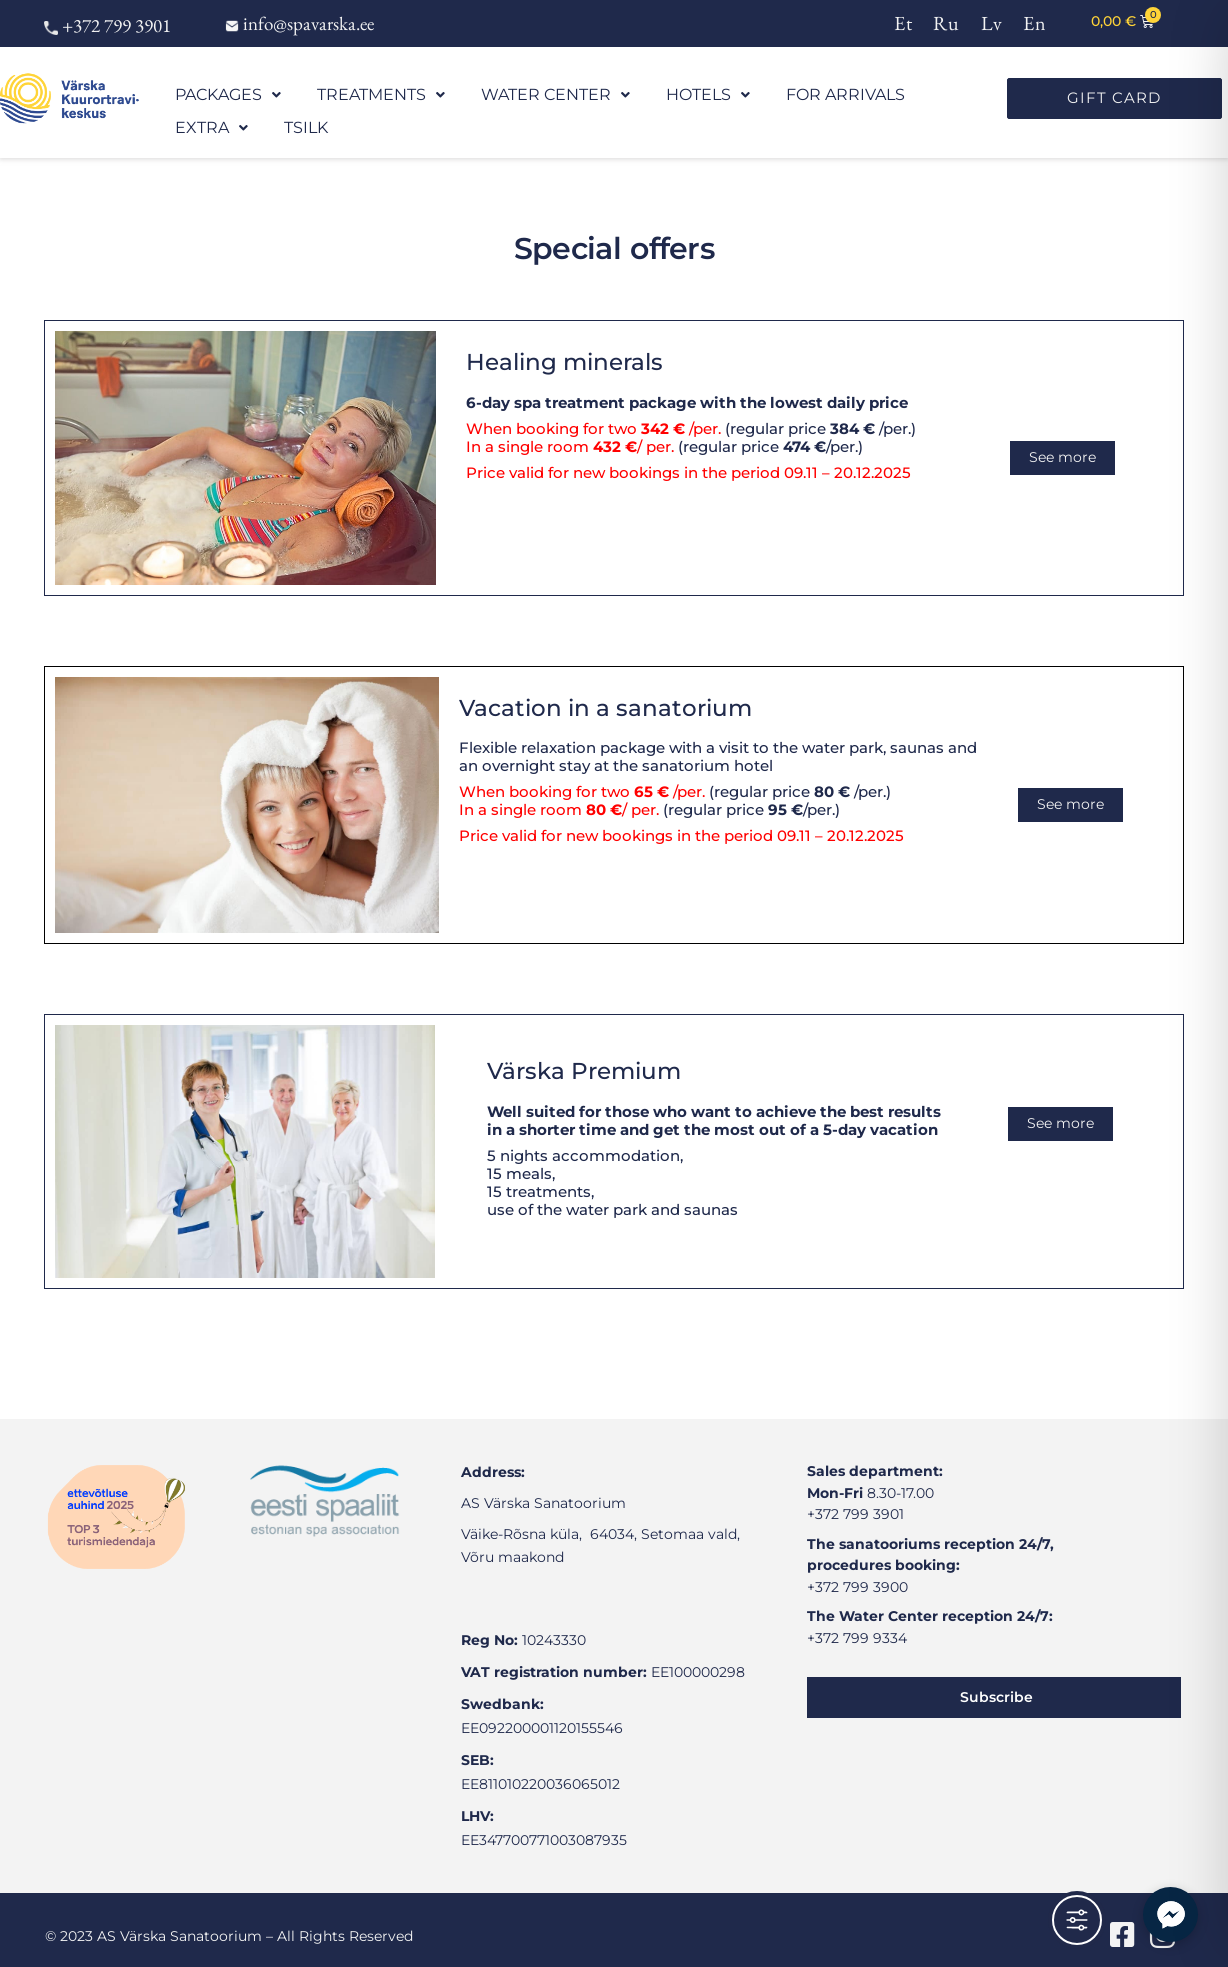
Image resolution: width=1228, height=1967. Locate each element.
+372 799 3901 (107, 25)
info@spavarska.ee (299, 23)
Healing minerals (564, 344)
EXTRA (812, 98)
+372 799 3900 (857, 1569)
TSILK (882, 98)
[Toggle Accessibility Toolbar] (1077, 1920)
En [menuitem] (1035, 23)
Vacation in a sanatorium (605, 690)
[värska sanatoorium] (231, 1682)
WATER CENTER (479, 98)
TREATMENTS (338, 98)
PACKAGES (214, 98)
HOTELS (601, 98)
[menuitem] (903, 22)
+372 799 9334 (857, 1620)
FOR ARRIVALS (709, 98)
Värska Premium (584, 1053)
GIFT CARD (1114, 97)
